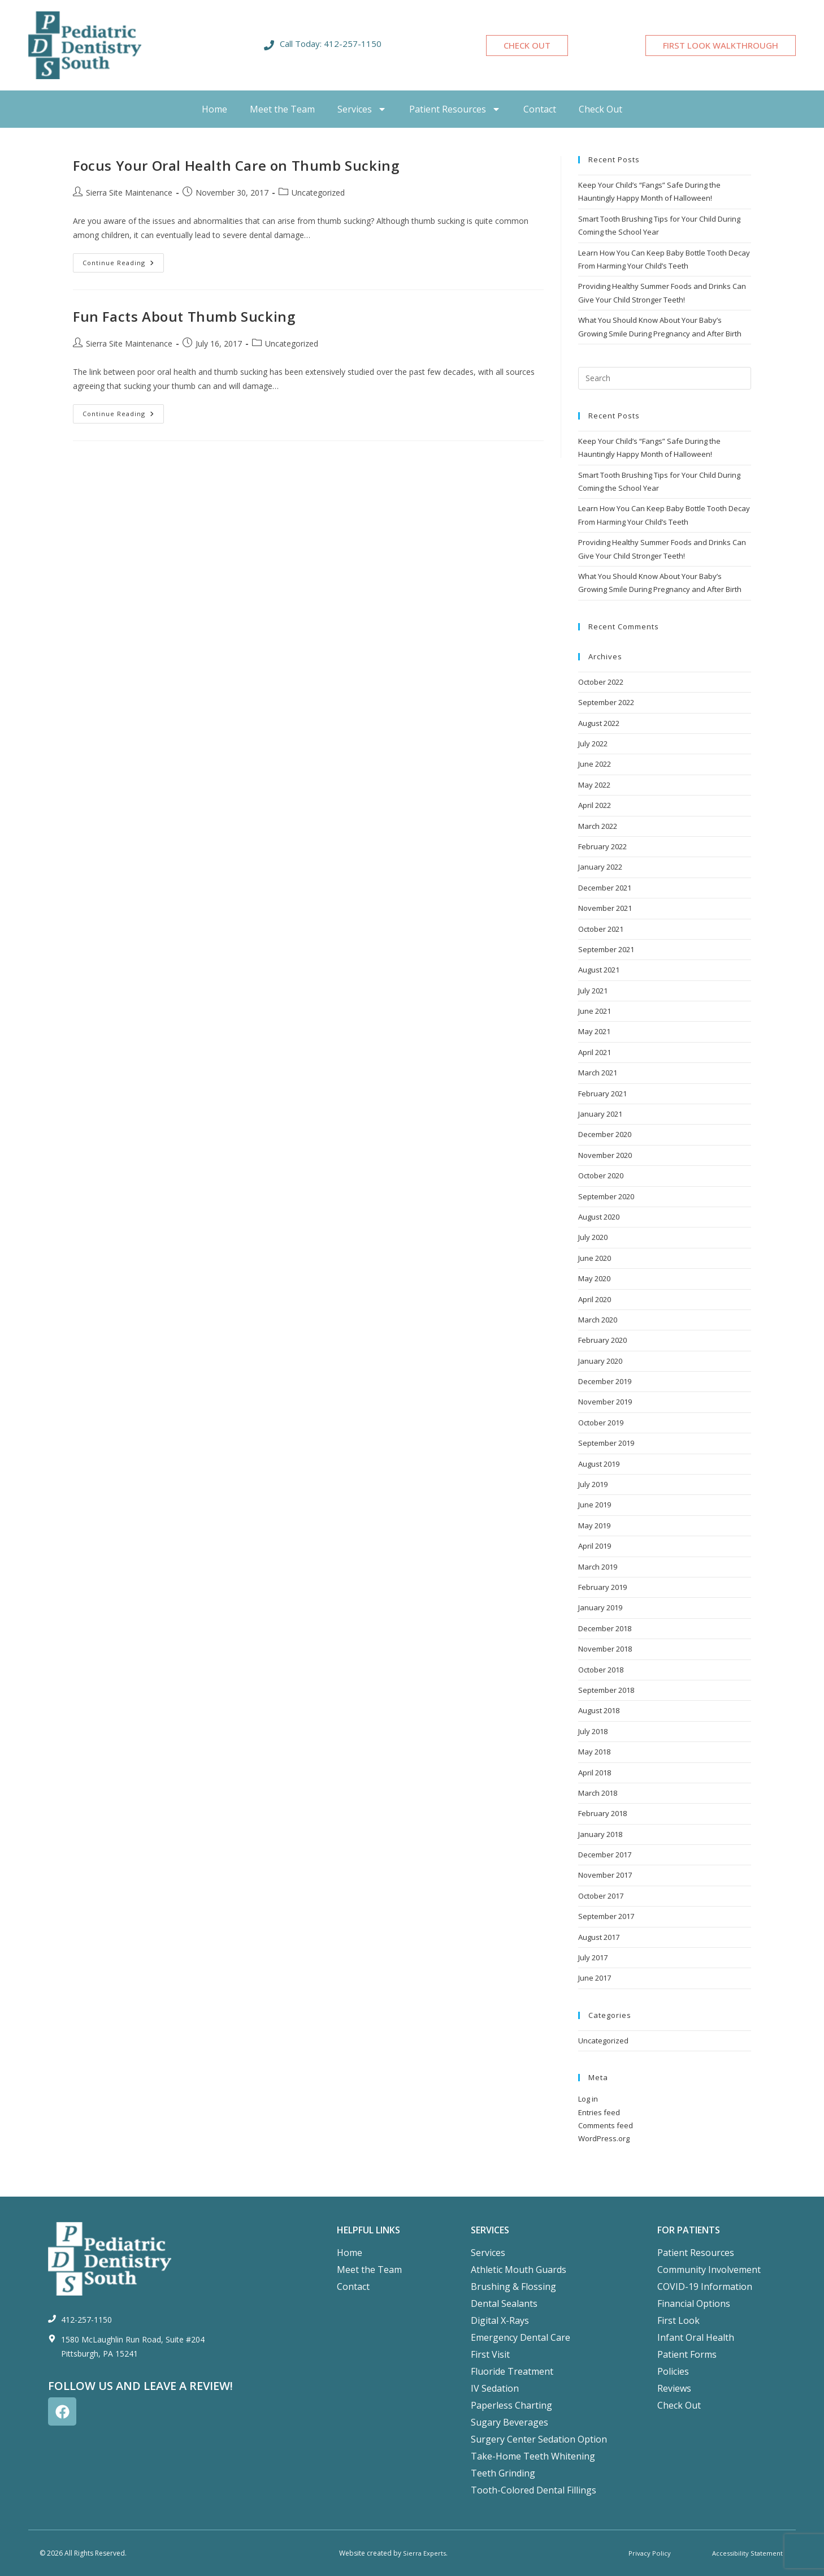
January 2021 (600, 1114)
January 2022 (600, 867)
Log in (588, 2099)
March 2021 (597, 1072)
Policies (673, 2371)
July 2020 (593, 1237)
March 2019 (597, 1567)
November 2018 (605, 1649)
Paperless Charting (511, 2405)
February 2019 (602, 1587)
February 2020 (602, 1340)
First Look (678, 2320)
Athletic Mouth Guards (518, 2269)
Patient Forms (687, 2354)
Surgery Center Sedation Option (539, 2439)
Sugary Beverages (509, 2422)
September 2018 (606, 1690)
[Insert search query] (664, 378)
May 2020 (594, 1278)
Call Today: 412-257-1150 (330, 43)
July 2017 (593, 1957)
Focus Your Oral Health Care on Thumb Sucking (236, 165)
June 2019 (594, 1504)
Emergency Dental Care (520, 2337)
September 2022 (606, 702)
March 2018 (597, 1793)
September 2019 (606, 1443)
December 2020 (604, 1134)
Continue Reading (123, 260)
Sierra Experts (424, 2553)
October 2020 (600, 1175)
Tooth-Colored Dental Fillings (533, 2490)
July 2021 (593, 991)
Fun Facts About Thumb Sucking (184, 316)
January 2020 (600, 1361)
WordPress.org (604, 2138)
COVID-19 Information (704, 2286)
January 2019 (600, 1607)
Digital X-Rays (500, 2320)
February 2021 (602, 1093)
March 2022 (597, 826)
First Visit (490, 2354)
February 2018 (602, 1813)
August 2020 (598, 1217)
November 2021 (605, 908)
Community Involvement (709, 2269)
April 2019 (594, 1546)
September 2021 (606, 949)
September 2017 (606, 1916)
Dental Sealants (504, 2303)
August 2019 (598, 1464)
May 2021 (594, 1031)
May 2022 (594, 785)
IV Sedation (495, 2388)
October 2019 (600, 1422)
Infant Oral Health (695, 2337)
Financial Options (693, 2303)
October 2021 (600, 929)
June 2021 (594, 1011)
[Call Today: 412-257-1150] (269, 45)
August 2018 (598, 1710)
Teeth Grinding (503, 2473)
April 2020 (594, 1299)
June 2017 (594, 1978)
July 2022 (593, 743)
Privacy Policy (649, 2553)
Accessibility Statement (746, 2553)
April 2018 (594, 1772)
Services (362, 109)
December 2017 (604, 1854)
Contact (539, 109)
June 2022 (594, 764)
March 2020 (597, 1320)
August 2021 (598, 970)
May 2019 (594, 1525)
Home (214, 109)
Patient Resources (455, 109)
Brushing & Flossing (513, 2286)
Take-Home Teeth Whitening (533, 2456)
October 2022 (600, 682)
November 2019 (605, 1402)
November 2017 (605, 1875)
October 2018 (600, 1670)
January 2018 (600, 1834)
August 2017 (598, 1937)
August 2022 (598, 723)
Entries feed (599, 2112)
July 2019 (593, 1484)
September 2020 (606, 1196)
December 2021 (604, 888)
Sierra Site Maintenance (129, 192)
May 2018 (594, 1752)
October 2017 (600, 1896)
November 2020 (605, 1155)
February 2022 (602, 846)
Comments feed (605, 2125)
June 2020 (594, 1258)
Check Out (600, 109)
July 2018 (593, 1731)
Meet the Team (282, 109)
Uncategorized (318, 192)
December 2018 (604, 1628)
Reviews (674, 2388)
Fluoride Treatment (512, 2371)
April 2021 (594, 1052)
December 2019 (604, 1381)
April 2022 (594, 805)
